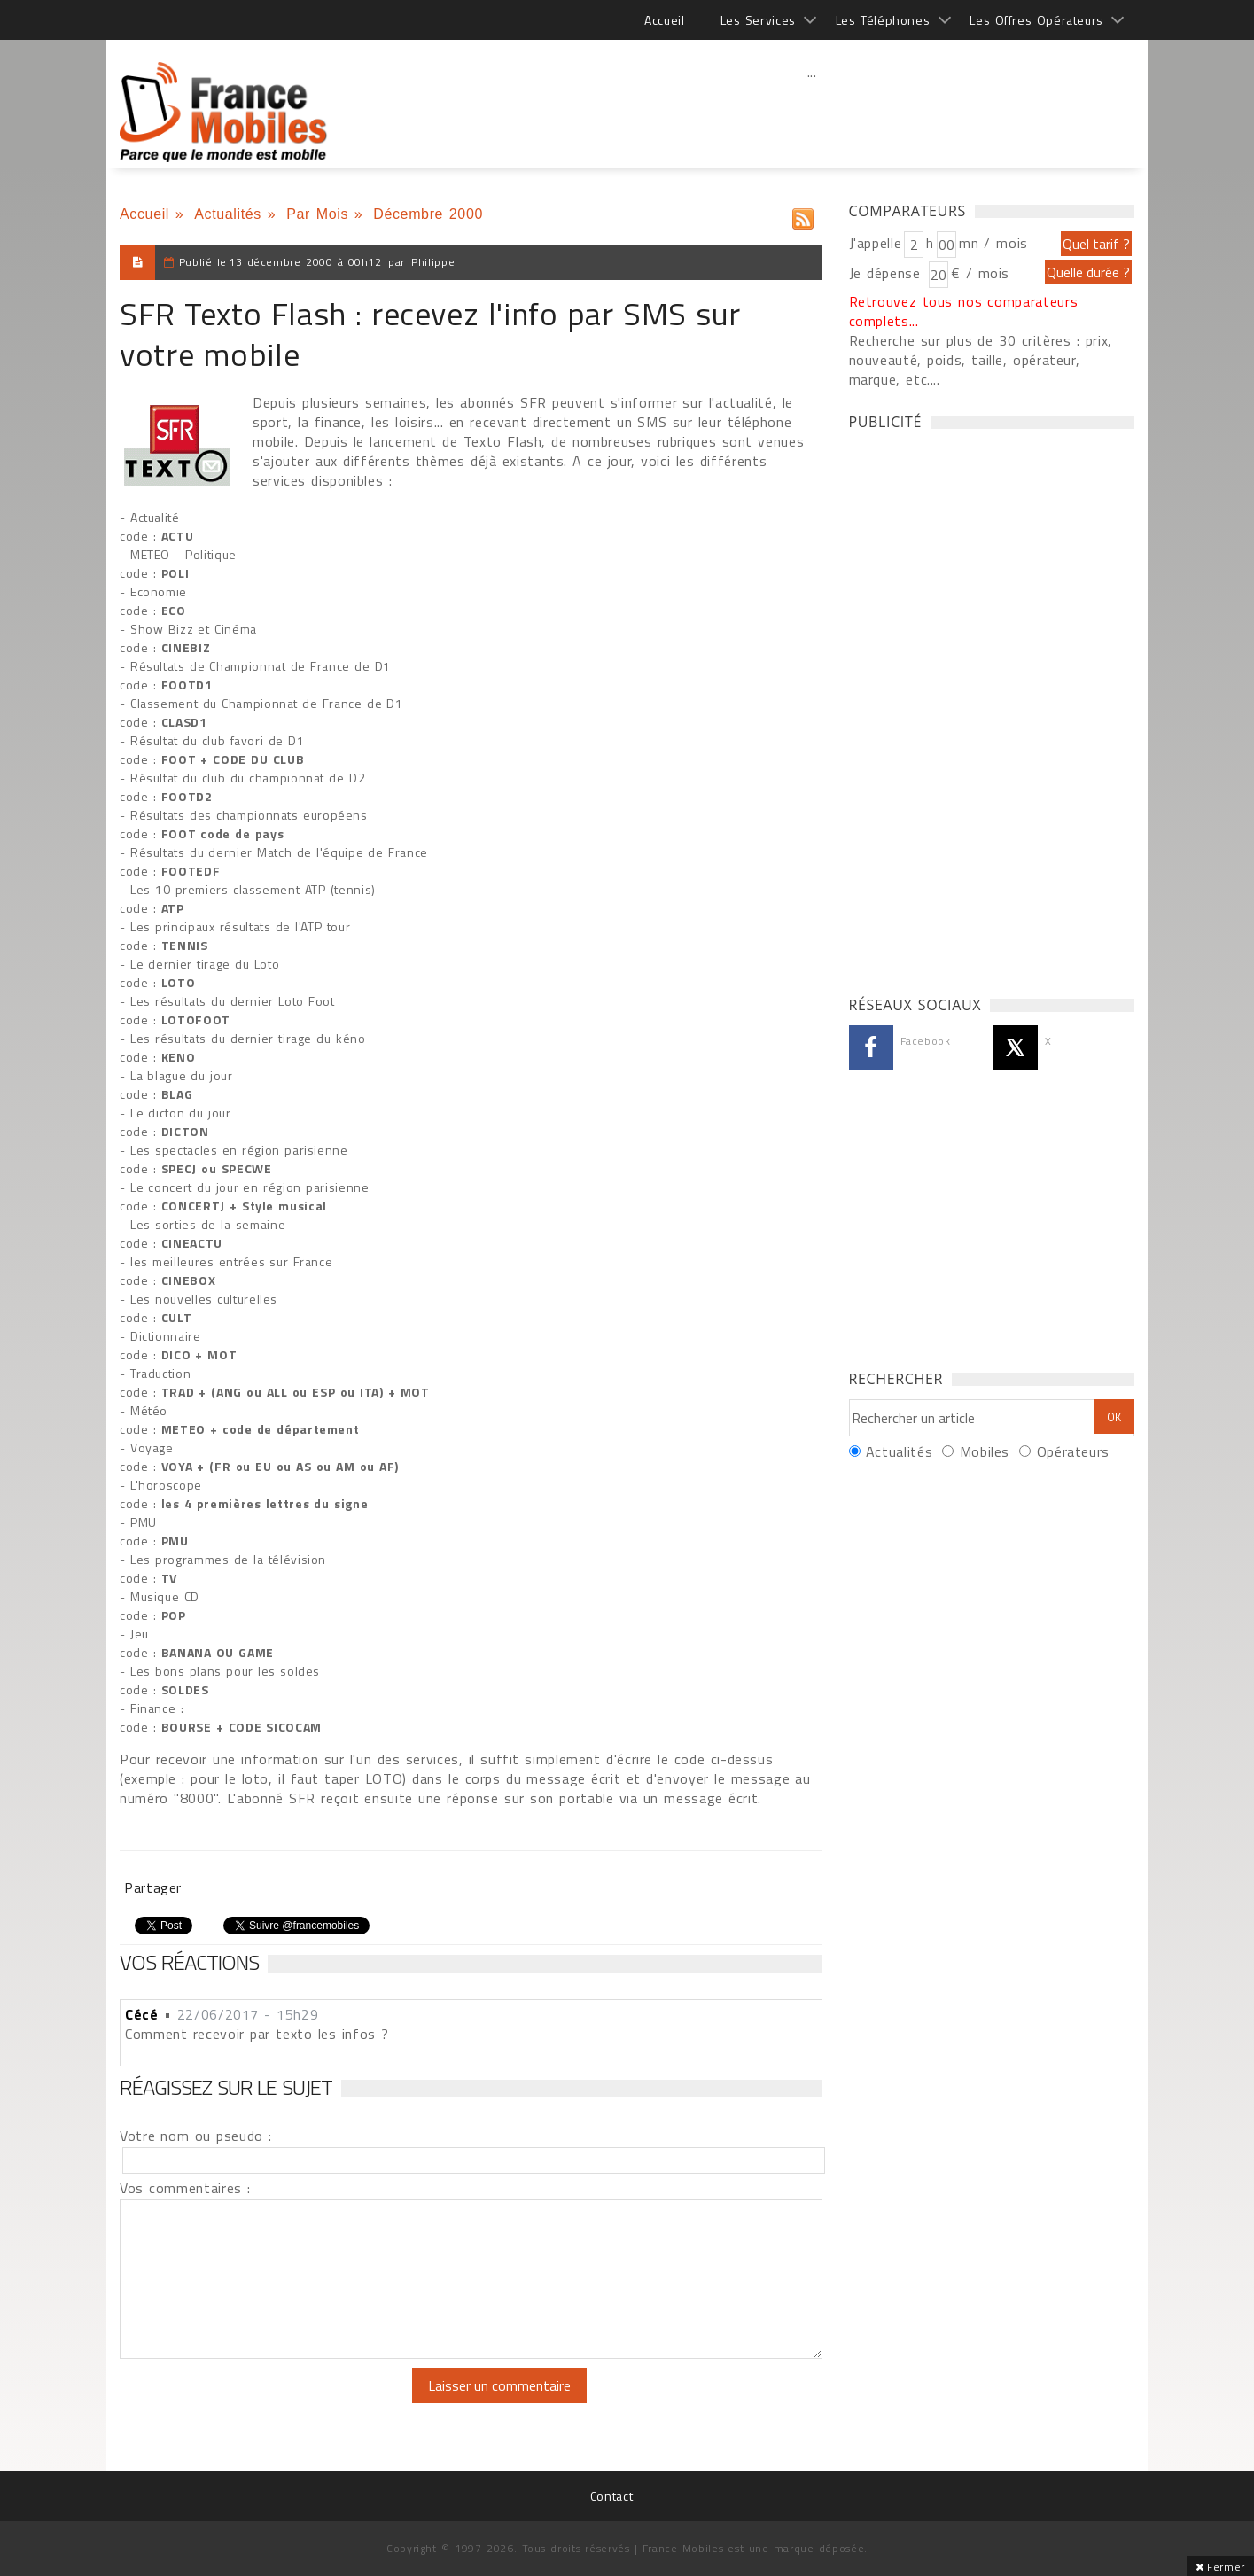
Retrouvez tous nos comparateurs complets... (964, 311)
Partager (153, 1887)
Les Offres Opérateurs (1036, 20)
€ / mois (980, 273)
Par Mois (317, 214)
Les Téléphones (883, 20)
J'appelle (875, 243)
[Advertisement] (811, 111)
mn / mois (993, 243)
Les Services (758, 20)
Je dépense (887, 273)
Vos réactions (189, 1962)
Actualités (227, 214)
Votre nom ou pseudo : (196, 2135)
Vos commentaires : (185, 2188)
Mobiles (984, 1451)
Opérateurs (1073, 1451)
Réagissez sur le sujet (226, 2087)
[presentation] (267, 2402)
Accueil (664, 20)
